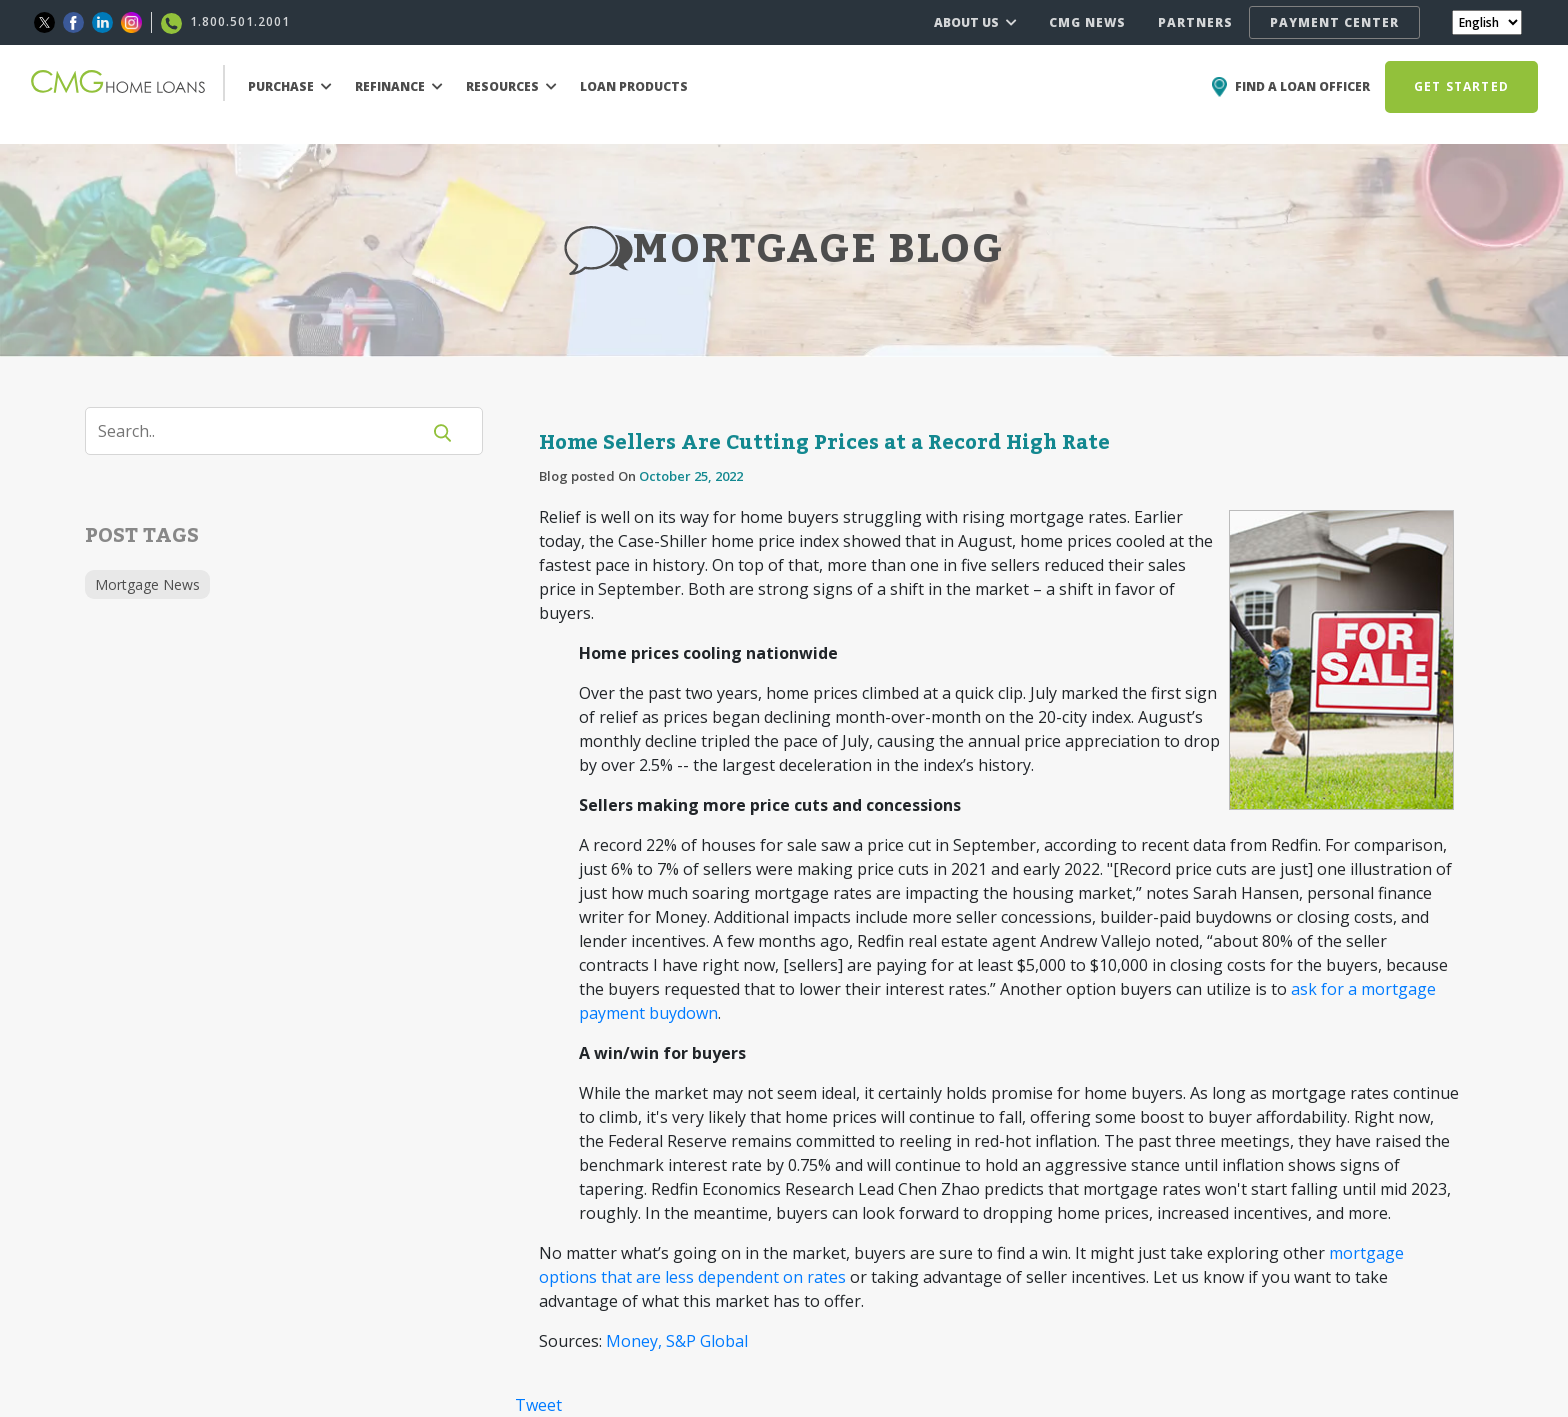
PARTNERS (1195, 22)
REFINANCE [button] (399, 86)
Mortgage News (147, 584)
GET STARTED (1461, 86)
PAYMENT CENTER (1334, 22)
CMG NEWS (1087, 22)
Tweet (538, 1405)
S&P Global (707, 1341)
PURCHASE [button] (290, 86)
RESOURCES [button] (511, 86)
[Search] (265, 431)
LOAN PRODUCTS (634, 86)
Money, (634, 1341)
